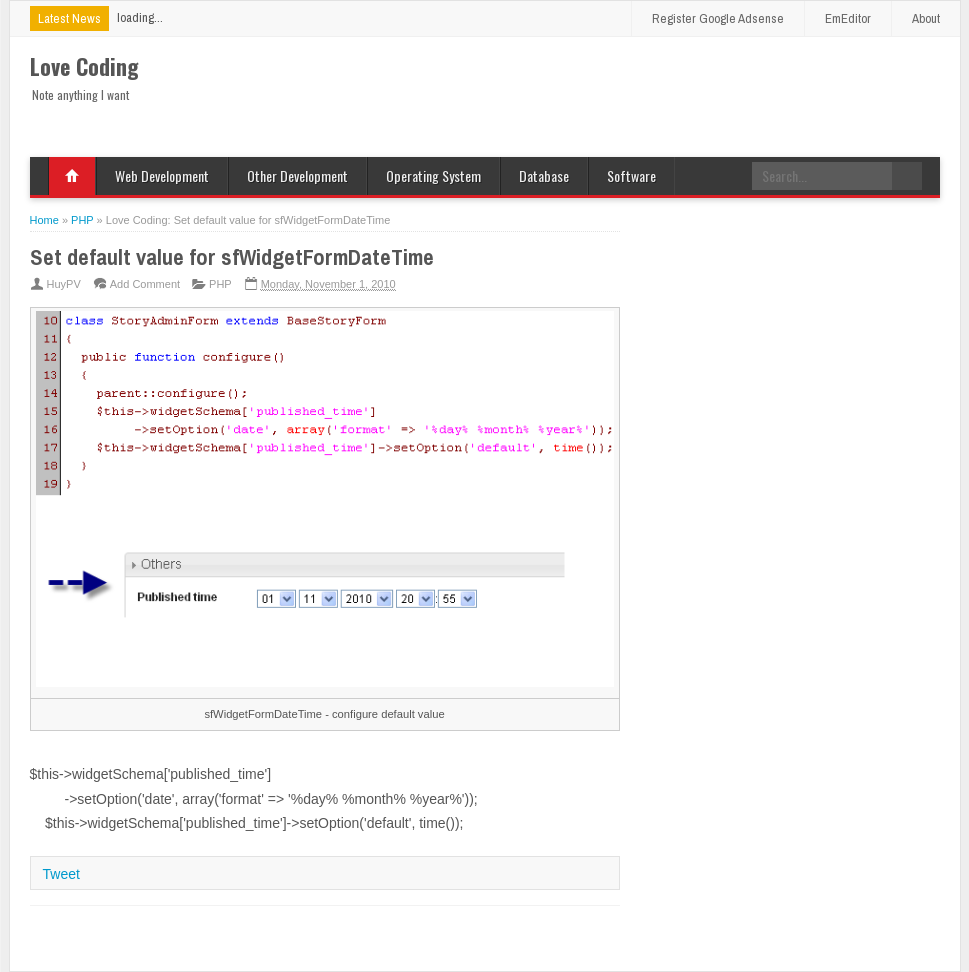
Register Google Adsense (718, 18)
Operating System (433, 175)
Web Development (162, 175)
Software (631, 175)
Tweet (61, 874)
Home (72, 176)
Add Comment (145, 284)
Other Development (297, 175)
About (926, 18)
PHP (220, 284)
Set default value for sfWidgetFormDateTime (232, 257)
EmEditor (848, 18)
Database (544, 175)
